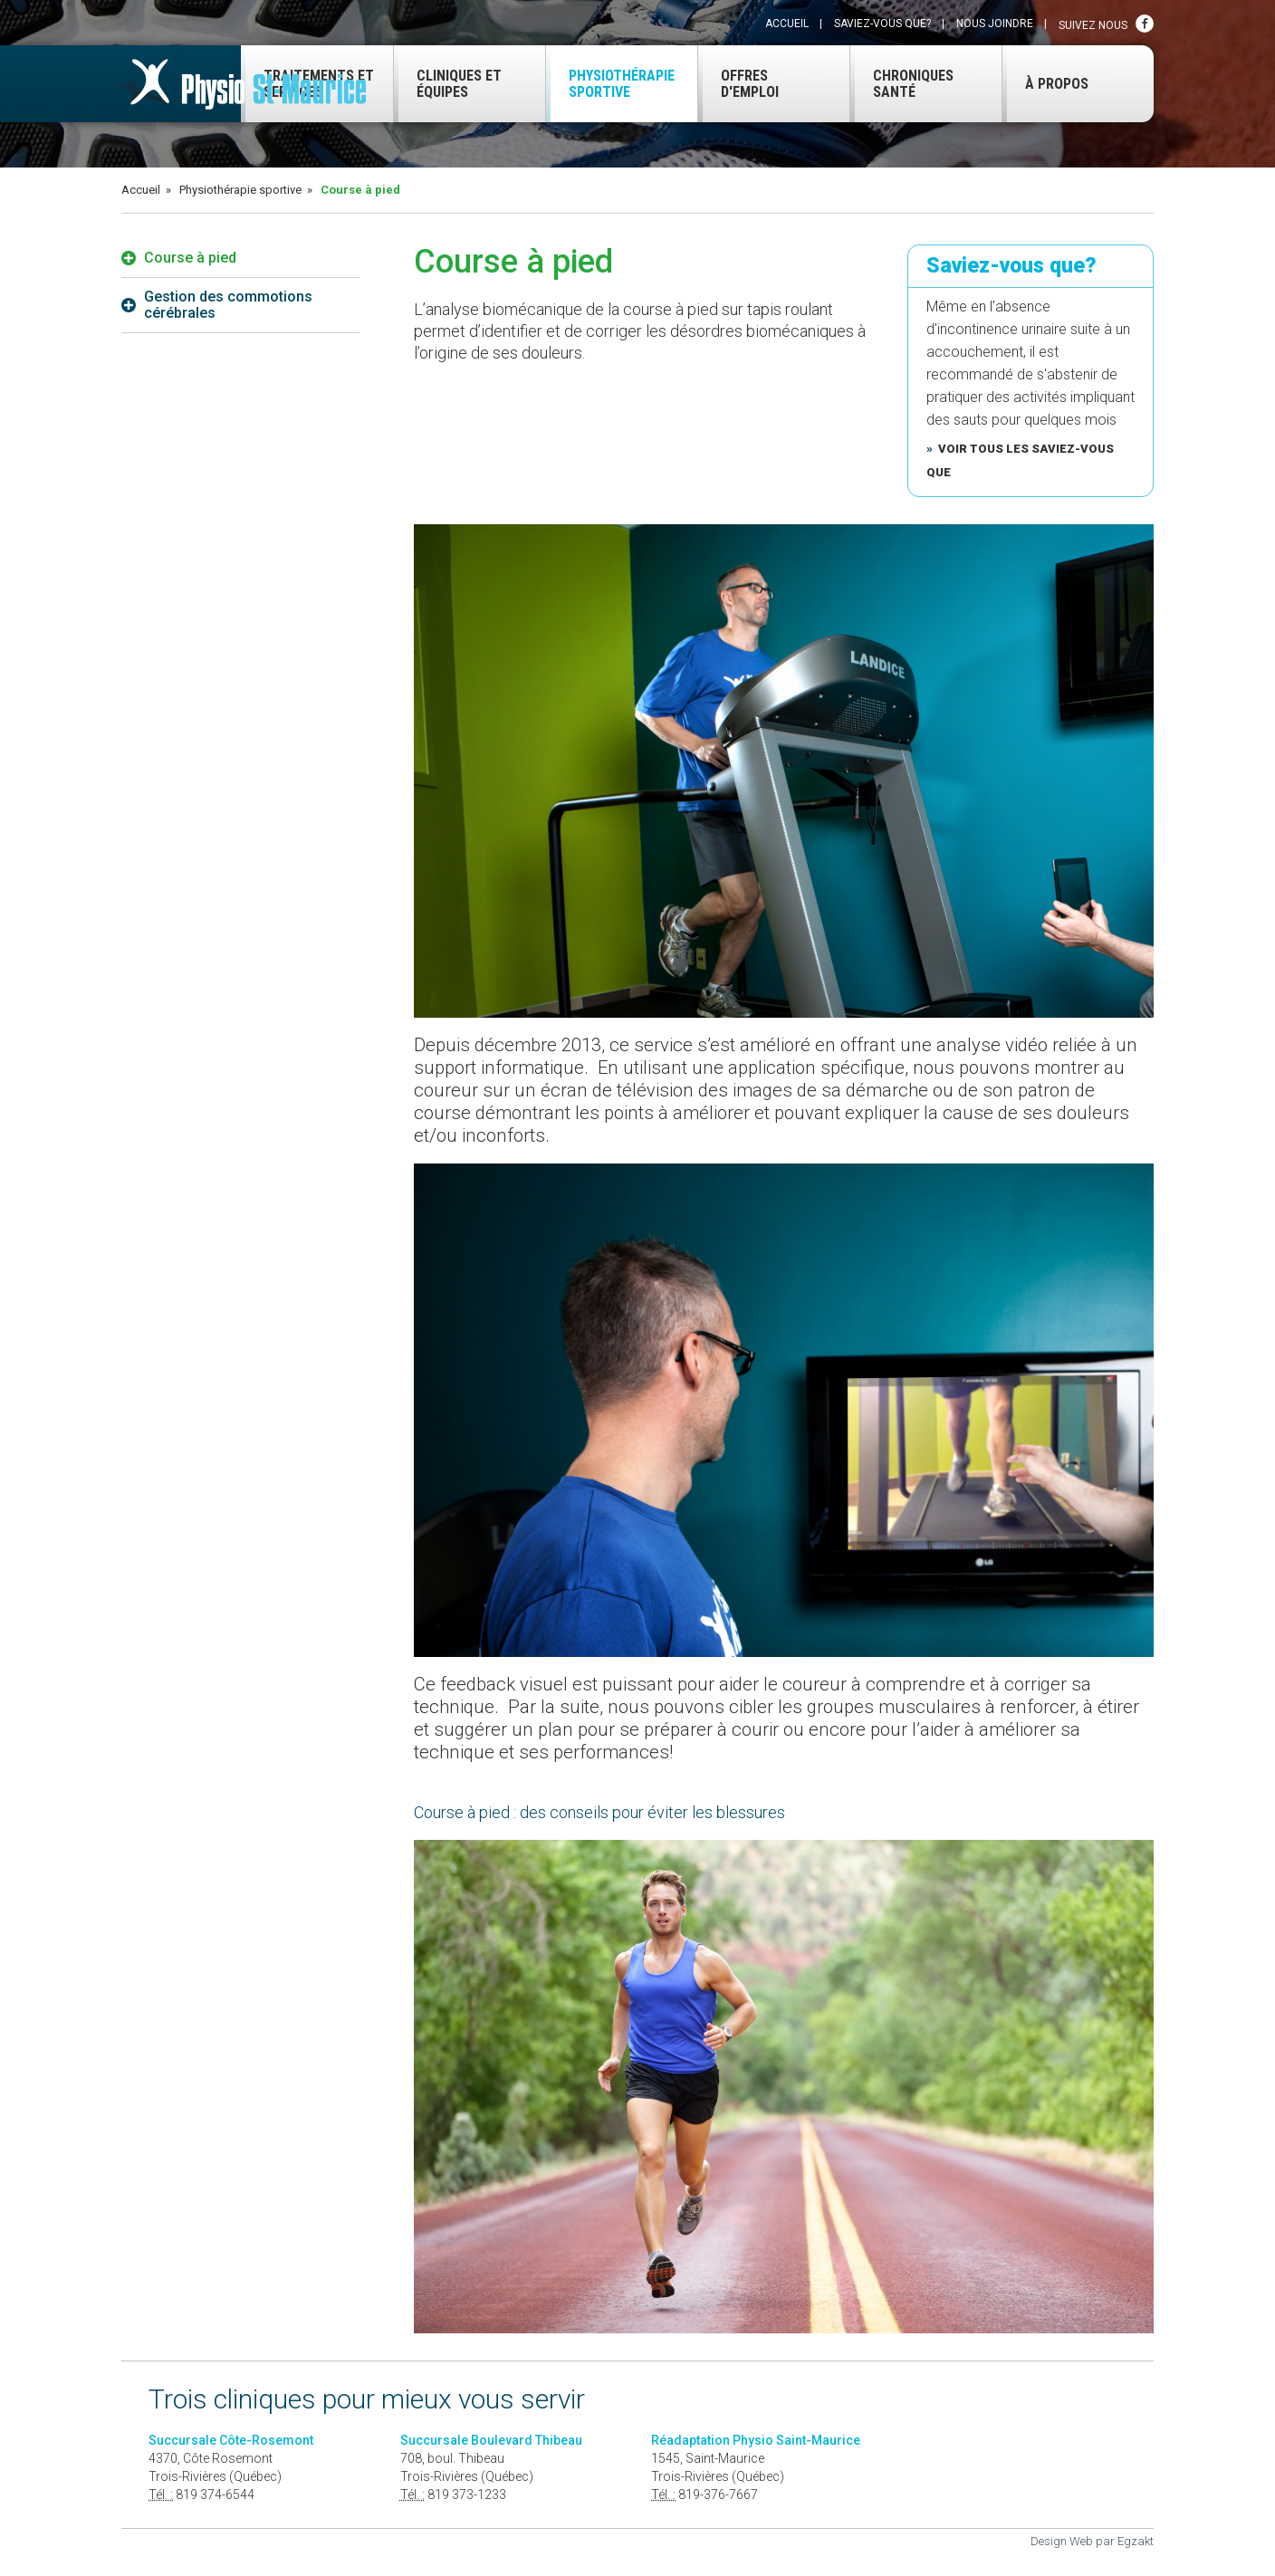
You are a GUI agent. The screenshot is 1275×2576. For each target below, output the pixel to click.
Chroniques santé (902, 83)
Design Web (1062, 2541)
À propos (1045, 83)
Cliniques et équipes (448, 83)
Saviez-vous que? (882, 23)
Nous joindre (994, 23)
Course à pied (178, 258)
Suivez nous (1106, 23)
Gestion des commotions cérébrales (216, 305)
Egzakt (1135, 2541)
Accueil (787, 23)
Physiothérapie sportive (610, 83)
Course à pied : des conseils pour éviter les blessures (599, 1812)
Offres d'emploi (738, 83)
